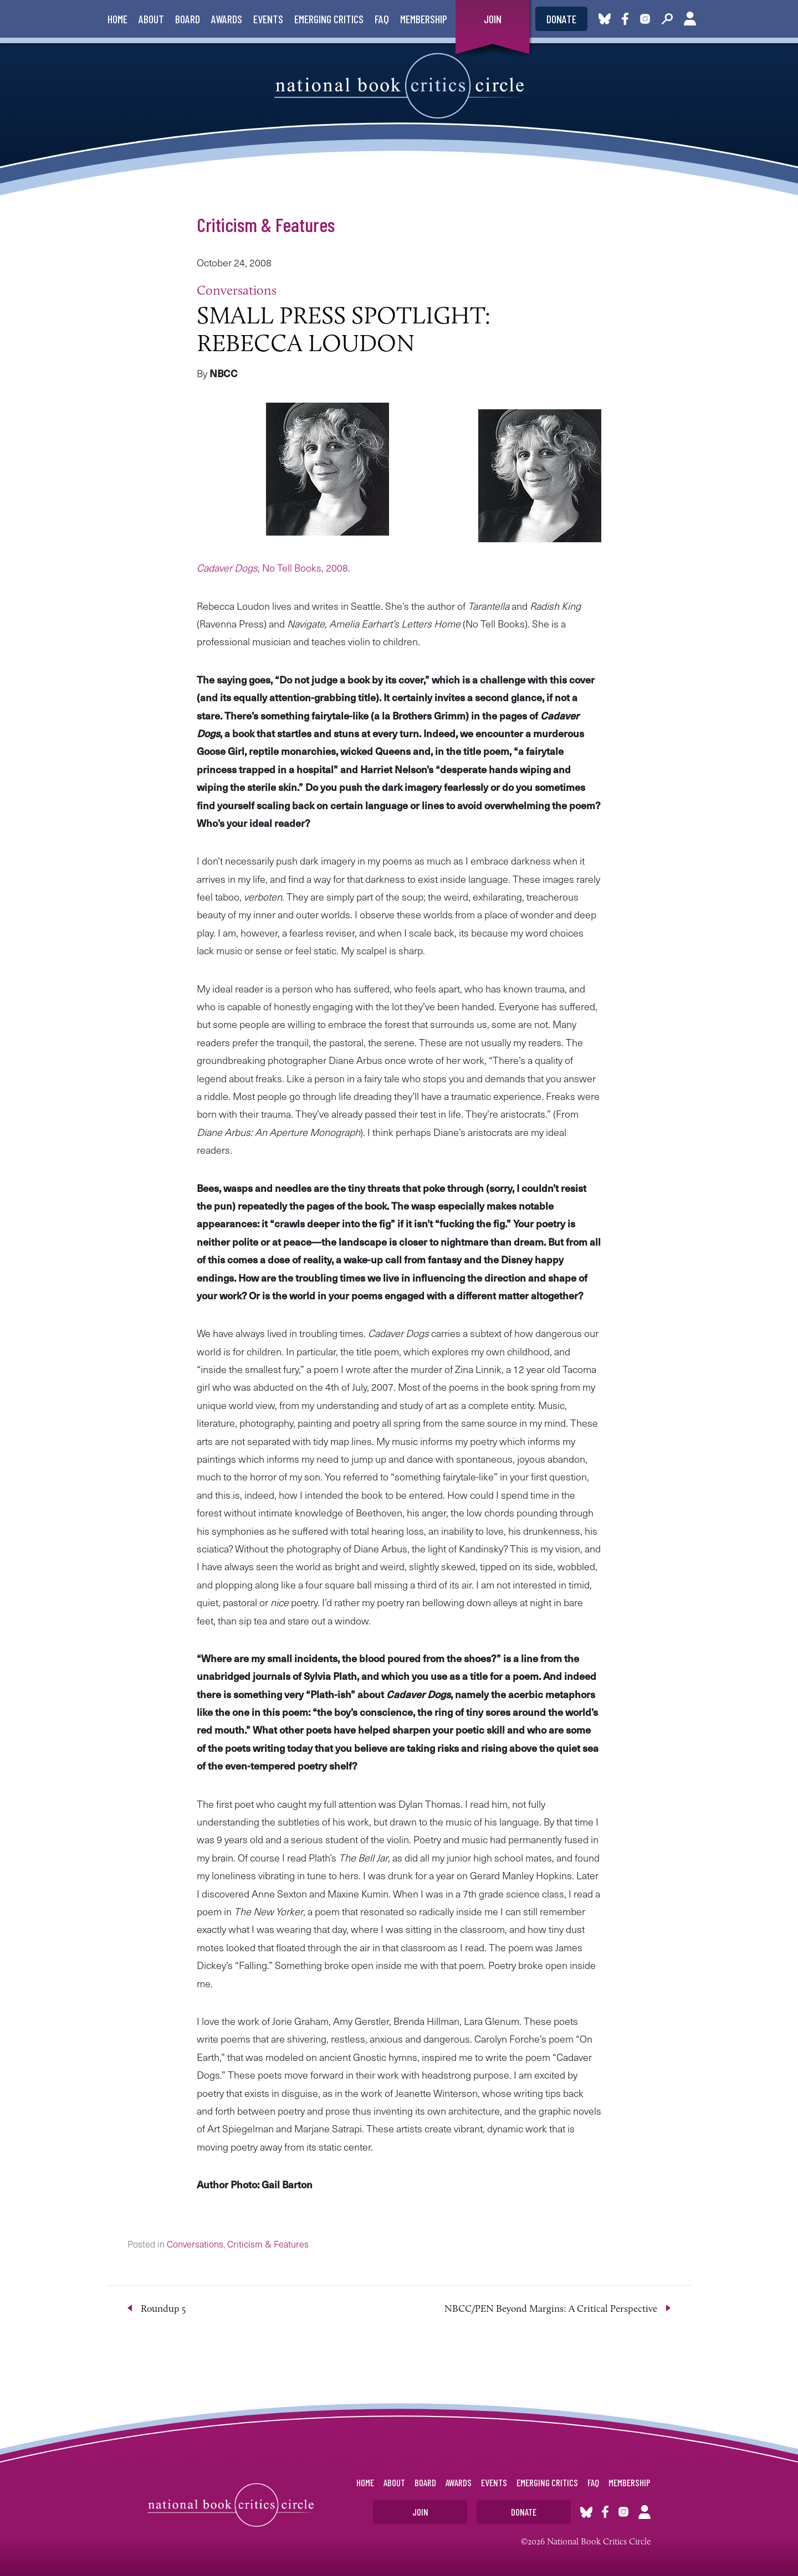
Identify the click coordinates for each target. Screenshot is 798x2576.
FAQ (382, 18)
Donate (561, 18)
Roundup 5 (163, 2308)
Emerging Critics (329, 18)
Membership (423, 18)
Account (690, 19)
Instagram (645, 19)
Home (117, 18)
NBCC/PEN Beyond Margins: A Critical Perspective (550, 2308)
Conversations (237, 290)
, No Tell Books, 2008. (273, 567)
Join (493, 18)
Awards (226, 18)
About (151, 18)
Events (268, 18)
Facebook (627, 19)
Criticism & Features (266, 224)
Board (187, 18)
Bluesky (604, 19)
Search (667, 19)
